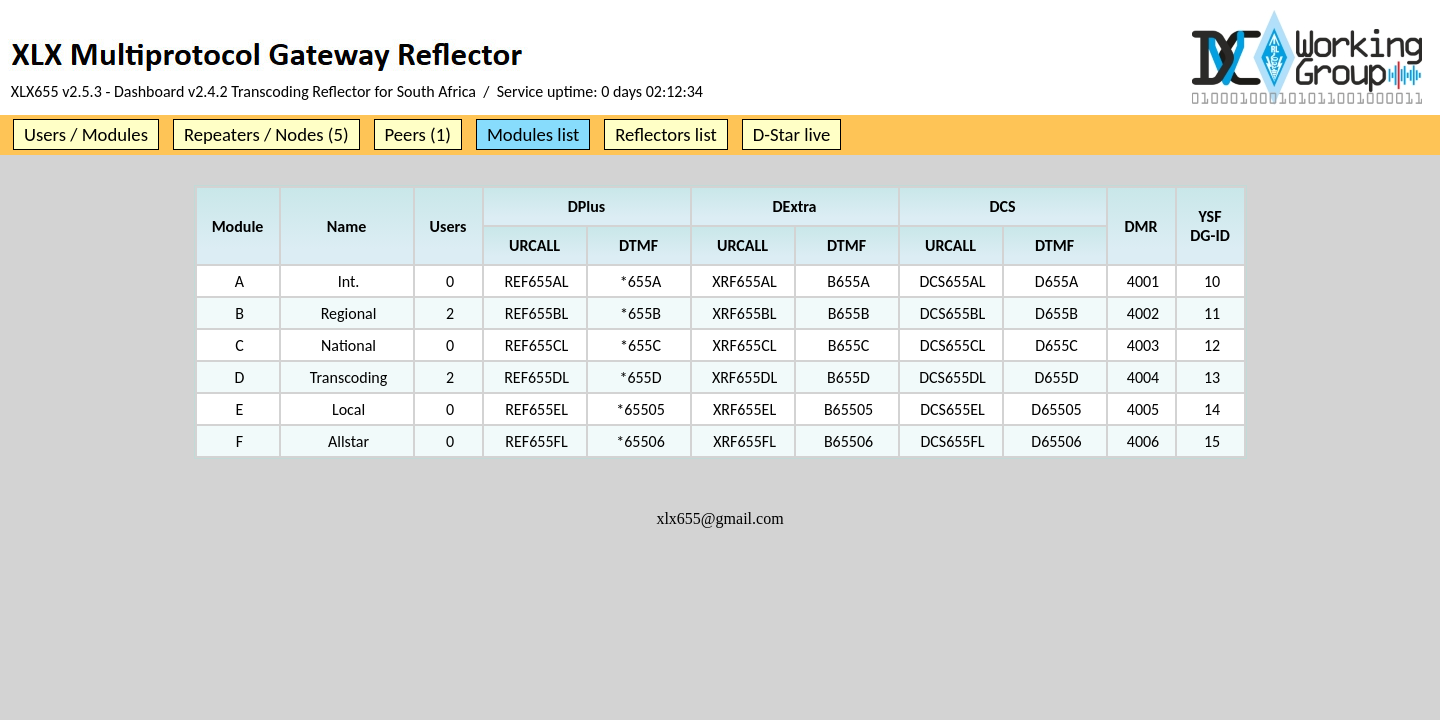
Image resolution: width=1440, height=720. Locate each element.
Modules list (533, 134)
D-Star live (792, 134)
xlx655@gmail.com (719, 518)
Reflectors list (665, 134)
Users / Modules (86, 134)
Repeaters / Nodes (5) (266, 134)
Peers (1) (418, 134)
